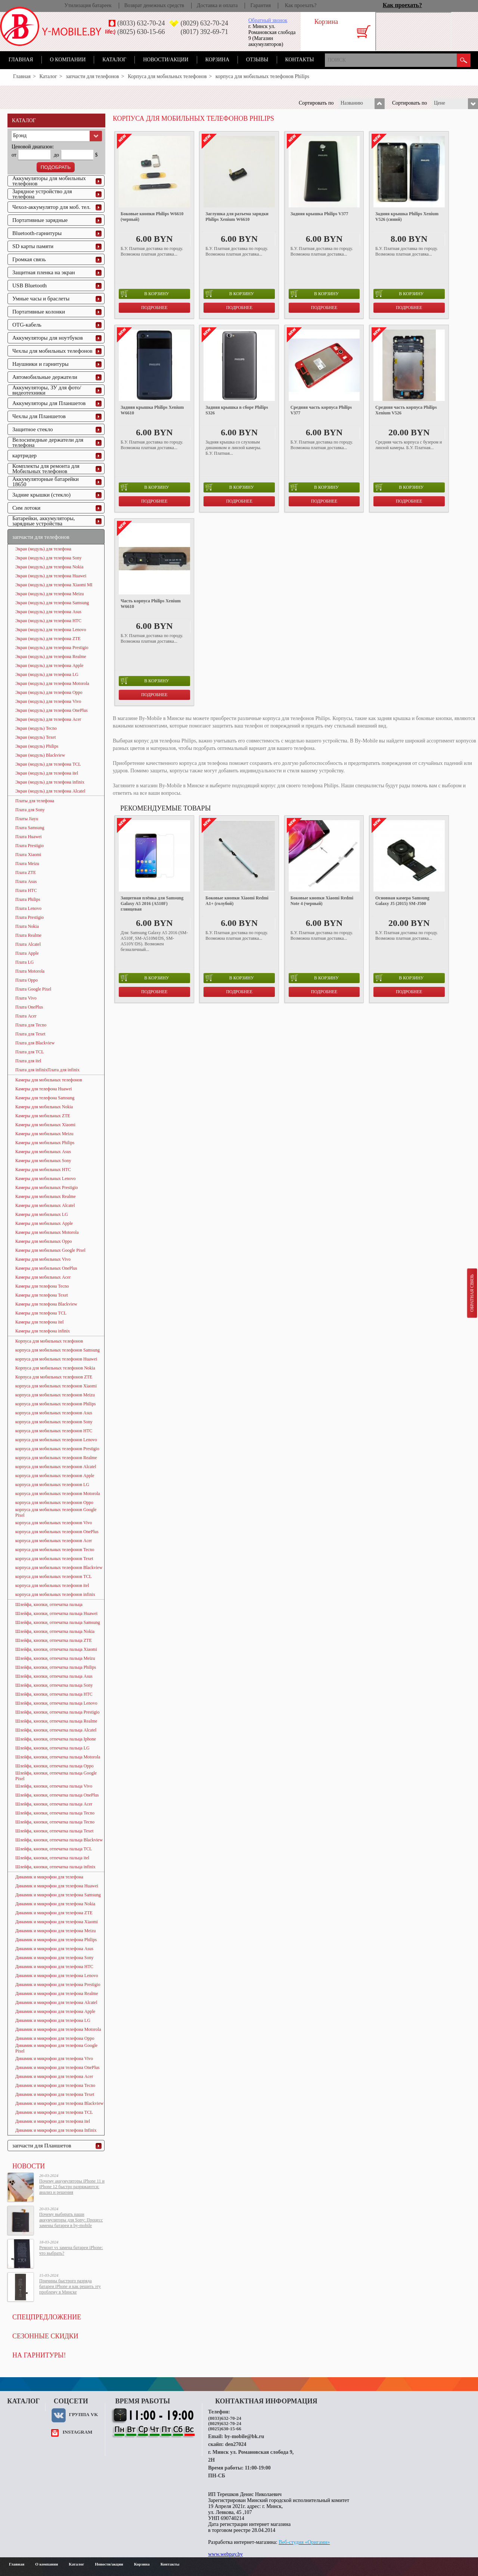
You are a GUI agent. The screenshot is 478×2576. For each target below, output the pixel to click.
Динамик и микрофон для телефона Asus (54, 1948)
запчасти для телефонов (92, 76)
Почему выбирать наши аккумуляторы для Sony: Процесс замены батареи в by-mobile (71, 2220)
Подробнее (154, 307)
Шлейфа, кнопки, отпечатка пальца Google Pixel (56, 1775)
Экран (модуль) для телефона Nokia (49, 566)
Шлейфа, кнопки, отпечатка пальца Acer (53, 1804)
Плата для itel (28, 1060)
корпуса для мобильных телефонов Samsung (57, 1350)
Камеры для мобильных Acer (43, 1277)
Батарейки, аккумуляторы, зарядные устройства (43, 520)
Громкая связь (29, 259)
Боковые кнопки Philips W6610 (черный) (152, 216)
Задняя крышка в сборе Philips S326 (236, 410)
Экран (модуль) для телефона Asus (48, 611)
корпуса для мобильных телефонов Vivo (53, 1522)
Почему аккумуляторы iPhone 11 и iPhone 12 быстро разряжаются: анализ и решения (72, 2186)
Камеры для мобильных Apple (44, 1223)
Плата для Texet (30, 1034)
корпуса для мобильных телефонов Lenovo (56, 1439)
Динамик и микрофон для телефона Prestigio (57, 1984)
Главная (21, 59)
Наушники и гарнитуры (40, 364)
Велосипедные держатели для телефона (47, 442)
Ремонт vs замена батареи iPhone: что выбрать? (71, 2250)
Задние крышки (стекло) (41, 495)
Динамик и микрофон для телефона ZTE (54, 1912)
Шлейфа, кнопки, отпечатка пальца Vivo (53, 1786)
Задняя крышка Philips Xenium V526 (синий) (406, 216)
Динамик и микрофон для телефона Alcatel (56, 2002)
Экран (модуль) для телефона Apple (49, 665)
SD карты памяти (32, 246)
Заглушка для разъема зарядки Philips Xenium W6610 (237, 216)
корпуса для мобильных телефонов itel (52, 1585)
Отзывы (257, 59)
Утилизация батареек (87, 5)
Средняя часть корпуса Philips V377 (321, 410)
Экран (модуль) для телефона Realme (50, 656)
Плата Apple (27, 953)
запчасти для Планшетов (41, 2146)
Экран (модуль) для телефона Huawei (50, 575)
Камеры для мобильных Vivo (43, 1259)
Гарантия (260, 5)
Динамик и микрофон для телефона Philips (56, 1939)
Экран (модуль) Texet (35, 737)
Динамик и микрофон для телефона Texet (54, 2094)
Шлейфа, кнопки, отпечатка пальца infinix (55, 1866)
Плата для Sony (30, 809)
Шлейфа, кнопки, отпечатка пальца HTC (54, 1694)
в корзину (145, 293)
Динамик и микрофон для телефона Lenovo (56, 1975)
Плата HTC (26, 890)
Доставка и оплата (217, 5)
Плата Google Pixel (33, 989)
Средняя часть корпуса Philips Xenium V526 (406, 410)
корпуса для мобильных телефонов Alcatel (55, 1466)
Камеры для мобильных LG (41, 1214)
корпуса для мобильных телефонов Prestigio (57, 1448)
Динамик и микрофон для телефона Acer (54, 2076)
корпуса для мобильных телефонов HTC (53, 1430)
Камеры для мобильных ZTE (42, 1115)
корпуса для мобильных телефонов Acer (53, 1540)
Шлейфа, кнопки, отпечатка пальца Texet (54, 1831)
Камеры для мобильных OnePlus (46, 1268)
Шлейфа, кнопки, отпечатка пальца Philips (55, 1667)
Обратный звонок (267, 20)
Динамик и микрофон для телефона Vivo (54, 2058)
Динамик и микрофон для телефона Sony (54, 1957)
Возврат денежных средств (154, 5)
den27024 (235, 2444)
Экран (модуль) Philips (36, 746)
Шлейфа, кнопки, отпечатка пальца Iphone (55, 1739)
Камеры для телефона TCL (40, 1313)
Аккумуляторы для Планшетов (49, 403)
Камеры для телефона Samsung (44, 1097)
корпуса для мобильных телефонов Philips (55, 1403)
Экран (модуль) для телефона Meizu (49, 593)
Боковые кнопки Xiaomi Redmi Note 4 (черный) (322, 900)
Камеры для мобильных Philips (44, 1142)
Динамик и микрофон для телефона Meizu (55, 1930)
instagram (77, 2432)
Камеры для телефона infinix (42, 1331)
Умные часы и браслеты (40, 299)
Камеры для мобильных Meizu (44, 1133)
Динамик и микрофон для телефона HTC (54, 1966)
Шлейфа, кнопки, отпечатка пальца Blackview (59, 1840)
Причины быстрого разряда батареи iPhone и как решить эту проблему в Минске (70, 2286)
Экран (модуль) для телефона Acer (48, 719)
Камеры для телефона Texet (41, 1295)
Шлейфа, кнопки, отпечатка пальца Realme (56, 1721)
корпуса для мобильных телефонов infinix (55, 1594)
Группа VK (83, 2414)
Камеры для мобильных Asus (43, 1151)
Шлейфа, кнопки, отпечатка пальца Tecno (54, 1813)
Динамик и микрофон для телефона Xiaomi (56, 1921)
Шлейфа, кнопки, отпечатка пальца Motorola (57, 1757)
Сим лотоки (26, 508)
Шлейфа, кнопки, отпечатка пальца (49, 1604)
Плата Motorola (29, 971)
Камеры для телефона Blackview (46, 1304)
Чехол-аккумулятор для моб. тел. (51, 207)
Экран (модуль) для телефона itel (46, 773)
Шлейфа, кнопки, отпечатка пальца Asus (54, 1676)
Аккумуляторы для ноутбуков (47, 338)
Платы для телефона (34, 800)
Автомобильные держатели (44, 377)
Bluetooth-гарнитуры (37, 233)
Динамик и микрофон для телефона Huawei (56, 1885)
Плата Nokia (27, 926)
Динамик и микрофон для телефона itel (52, 2121)
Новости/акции (166, 59)
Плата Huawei (28, 836)
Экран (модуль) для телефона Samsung (52, 602)
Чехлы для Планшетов (39, 416)
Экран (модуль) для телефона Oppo (49, 692)
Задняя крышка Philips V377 (319, 213)
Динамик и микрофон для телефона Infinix (56, 2130)
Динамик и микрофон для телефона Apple (55, 2011)
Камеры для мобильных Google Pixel (50, 1250)
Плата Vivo (26, 998)
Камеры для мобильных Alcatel (45, 1205)
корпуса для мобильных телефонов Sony (54, 1421)
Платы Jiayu (26, 818)
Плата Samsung (29, 827)
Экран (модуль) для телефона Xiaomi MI (54, 584)
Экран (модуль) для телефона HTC (48, 620)
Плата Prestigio (29, 845)
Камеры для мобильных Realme (45, 1196)
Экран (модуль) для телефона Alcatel (50, 791)
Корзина (217, 59)
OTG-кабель (26, 325)
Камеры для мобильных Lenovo (45, 1178)
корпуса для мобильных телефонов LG (52, 1484)
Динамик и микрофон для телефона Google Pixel (56, 2048)
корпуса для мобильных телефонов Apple (54, 1475)
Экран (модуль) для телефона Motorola (52, 683)
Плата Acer (26, 1016)
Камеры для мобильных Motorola (47, 1232)
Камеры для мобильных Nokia (44, 1106)
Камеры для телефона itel (39, 1322)
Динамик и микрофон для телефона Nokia (55, 1903)
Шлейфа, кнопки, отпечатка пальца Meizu (55, 1658)
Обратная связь (471, 1293)
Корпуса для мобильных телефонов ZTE (53, 1377)
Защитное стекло (32, 429)
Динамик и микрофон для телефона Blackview (59, 2103)
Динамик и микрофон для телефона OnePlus (57, 2067)
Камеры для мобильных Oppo (43, 1241)
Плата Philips (27, 899)
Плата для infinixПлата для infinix (47, 1069)
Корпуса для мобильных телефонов (167, 76)
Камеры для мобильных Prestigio (46, 1187)
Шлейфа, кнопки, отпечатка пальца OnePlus (57, 1795)
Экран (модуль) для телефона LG (46, 674)
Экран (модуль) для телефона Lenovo (50, 629)
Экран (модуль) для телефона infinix (49, 782)
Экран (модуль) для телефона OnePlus (51, 710)
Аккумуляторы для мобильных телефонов (49, 180)
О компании (68, 59)
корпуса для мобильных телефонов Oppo (54, 1502)
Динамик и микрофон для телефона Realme (56, 1993)
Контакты (299, 59)
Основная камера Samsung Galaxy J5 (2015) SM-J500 (402, 900)
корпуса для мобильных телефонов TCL (53, 1576)
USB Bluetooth (29, 285)
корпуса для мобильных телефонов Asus (53, 1412)
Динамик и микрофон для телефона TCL (54, 2112)
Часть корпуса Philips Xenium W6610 (151, 603)
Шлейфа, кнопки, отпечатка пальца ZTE (53, 1640)
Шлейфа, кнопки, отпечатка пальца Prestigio (57, 1712)
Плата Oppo (26, 980)
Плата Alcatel (28, 944)
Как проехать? (301, 5)
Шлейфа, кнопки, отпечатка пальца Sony (54, 1685)
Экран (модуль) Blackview (40, 755)
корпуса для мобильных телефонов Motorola (57, 1493)
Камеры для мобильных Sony (43, 1160)
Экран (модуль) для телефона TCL (48, 764)
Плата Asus (26, 881)
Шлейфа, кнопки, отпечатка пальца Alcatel (55, 1730)
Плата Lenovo (28, 908)
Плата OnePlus (29, 1007)
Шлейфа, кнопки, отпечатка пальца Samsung (57, 1622)
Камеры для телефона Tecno (42, 1286)
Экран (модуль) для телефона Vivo (48, 701)
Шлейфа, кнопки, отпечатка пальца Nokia (54, 1631)
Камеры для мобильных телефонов (48, 1079)
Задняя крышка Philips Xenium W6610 (152, 410)
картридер (24, 455)
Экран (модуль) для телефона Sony (48, 557)
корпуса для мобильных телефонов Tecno (54, 1549)
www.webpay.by (225, 2554)
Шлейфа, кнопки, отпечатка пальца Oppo (54, 1766)
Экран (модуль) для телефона (43, 549)
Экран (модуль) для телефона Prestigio (52, 647)
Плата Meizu (27, 863)
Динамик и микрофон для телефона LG (52, 2020)
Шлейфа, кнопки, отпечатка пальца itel (52, 1857)
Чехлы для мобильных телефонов (52, 351)
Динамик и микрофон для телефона (49, 1877)
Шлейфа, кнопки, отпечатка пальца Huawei (56, 1613)
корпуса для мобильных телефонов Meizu (55, 1394)
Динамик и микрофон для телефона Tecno (55, 2085)
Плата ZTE (25, 872)
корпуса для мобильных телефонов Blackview (58, 1567)
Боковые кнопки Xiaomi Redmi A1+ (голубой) (236, 900)
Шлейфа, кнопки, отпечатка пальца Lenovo (56, 1703)
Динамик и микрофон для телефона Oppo (54, 2038)
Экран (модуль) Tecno (36, 728)
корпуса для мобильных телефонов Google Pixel (55, 1512)
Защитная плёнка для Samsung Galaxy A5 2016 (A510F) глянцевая (152, 903)
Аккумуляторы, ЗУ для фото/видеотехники (46, 390)
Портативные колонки (38, 312)
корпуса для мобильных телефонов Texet (54, 1558)
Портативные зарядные (40, 220)
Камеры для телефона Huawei (43, 1088)
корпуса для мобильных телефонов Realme (56, 1457)
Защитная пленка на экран (43, 272)
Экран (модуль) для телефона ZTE (48, 638)
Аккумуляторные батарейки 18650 (45, 481)
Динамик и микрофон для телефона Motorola (58, 2029)
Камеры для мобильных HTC (43, 1169)
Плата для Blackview (35, 1042)
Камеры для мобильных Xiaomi (45, 1124)
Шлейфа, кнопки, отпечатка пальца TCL (53, 1848)
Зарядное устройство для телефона (42, 194)
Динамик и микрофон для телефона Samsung (58, 1894)
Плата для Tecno (30, 1025)
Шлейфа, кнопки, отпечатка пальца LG (52, 1748)
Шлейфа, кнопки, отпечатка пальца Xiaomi (56, 1649)
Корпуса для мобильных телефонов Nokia (55, 1368)
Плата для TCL (29, 1051)
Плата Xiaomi (28, 854)
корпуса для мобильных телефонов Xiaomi (56, 1386)
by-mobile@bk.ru (244, 2436)
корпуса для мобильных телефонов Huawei (56, 1359)
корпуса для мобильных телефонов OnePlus (57, 1531)
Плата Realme (28, 935)
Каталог (114, 59)
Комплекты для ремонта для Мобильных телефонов (46, 468)
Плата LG (24, 962)
